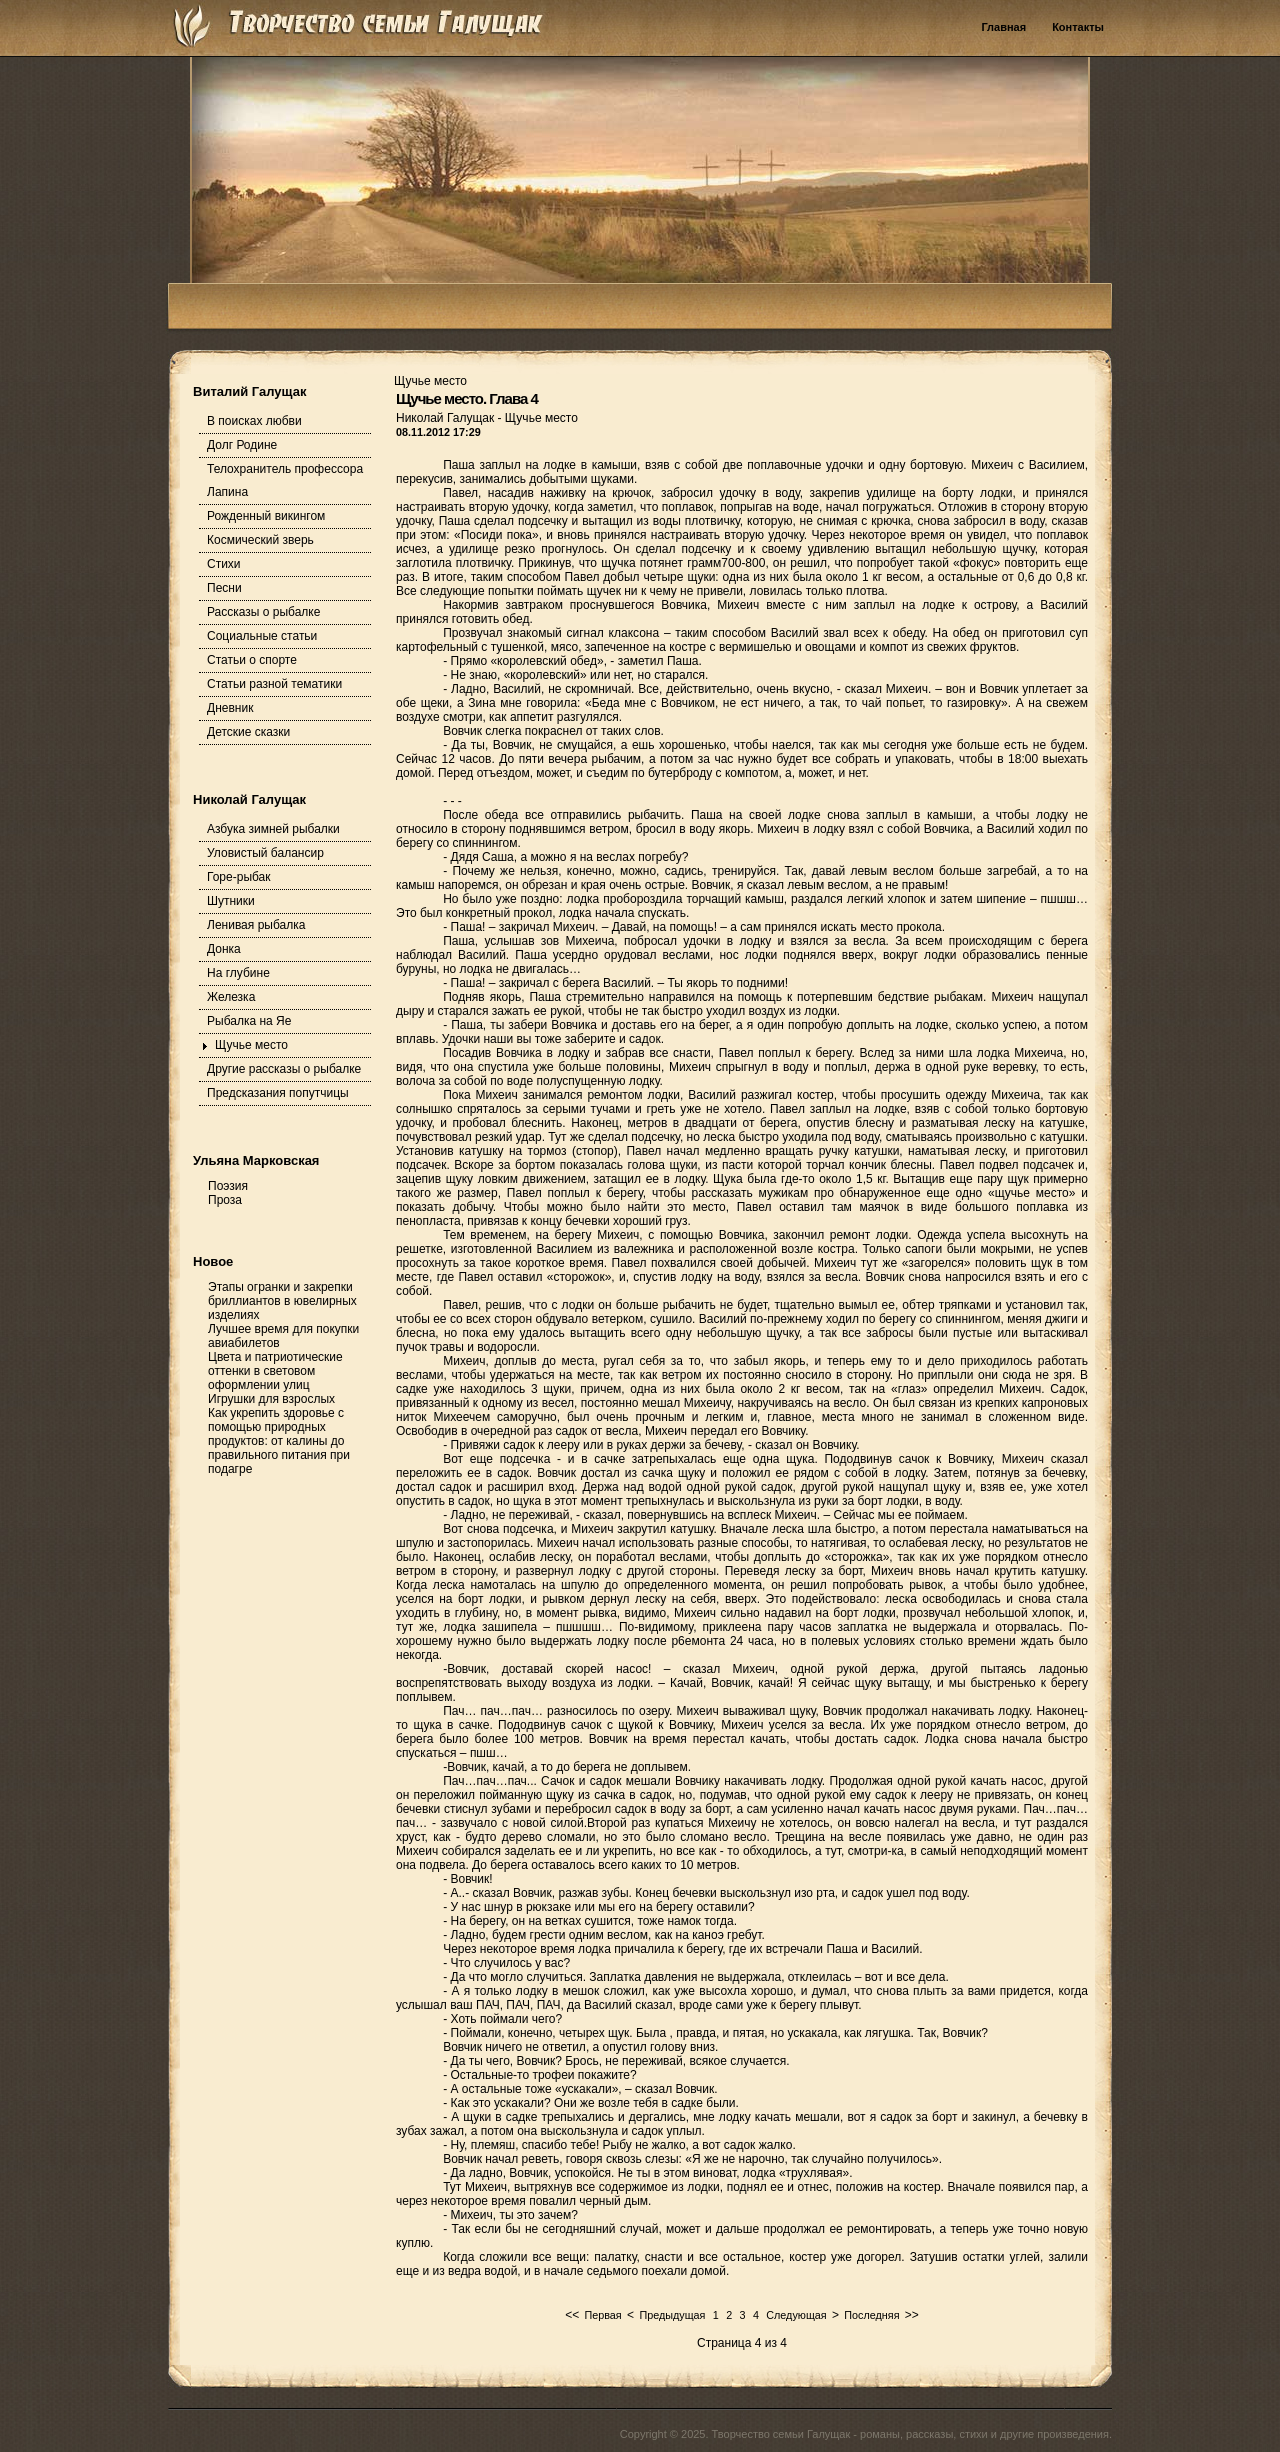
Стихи (224, 564)
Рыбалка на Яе (249, 1021)
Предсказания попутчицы (278, 1093)
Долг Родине (242, 445)
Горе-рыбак (239, 877)
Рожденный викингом (266, 516)
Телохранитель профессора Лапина (285, 480)
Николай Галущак (447, 418)
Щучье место (251, 1045)
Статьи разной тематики (274, 684)
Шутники (231, 901)
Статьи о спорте (252, 660)
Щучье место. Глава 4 (467, 398)
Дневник (230, 708)
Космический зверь (260, 540)
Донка (224, 949)
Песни (224, 588)
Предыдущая (672, 2315)
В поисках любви (254, 421)
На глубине (238, 973)
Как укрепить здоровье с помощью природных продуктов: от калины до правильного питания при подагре (279, 1441)
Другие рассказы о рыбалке (284, 1069)
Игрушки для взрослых (271, 1399)
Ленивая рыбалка (256, 925)
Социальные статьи (262, 636)
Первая (602, 2315)
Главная (1003, 27)
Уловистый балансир (265, 853)
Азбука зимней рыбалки (273, 829)
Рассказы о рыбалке (263, 612)
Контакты (1078, 27)
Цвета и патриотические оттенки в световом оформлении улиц (275, 1371)
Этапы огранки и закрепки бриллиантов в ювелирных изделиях (282, 1301)
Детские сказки (248, 732)
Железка (231, 997)
